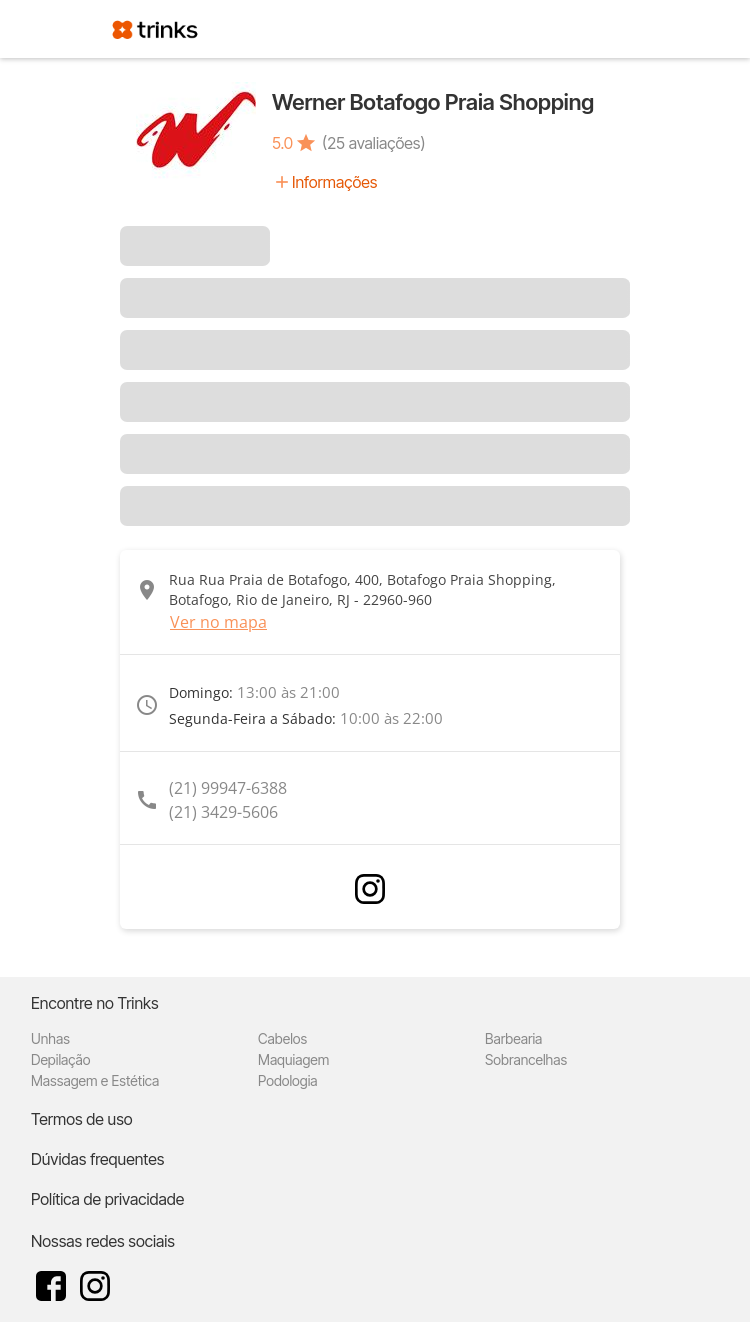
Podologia (288, 1080)
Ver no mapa (218, 622)
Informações (334, 182)
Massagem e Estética (95, 1080)
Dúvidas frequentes (97, 1159)
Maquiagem (293, 1059)
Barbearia (513, 1038)
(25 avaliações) (373, 143)
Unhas (50, 1038)
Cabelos (282, 1038)
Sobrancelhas (526, 1059)
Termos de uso (82, 1119)
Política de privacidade (107, 1199)
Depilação (60, 1059)
